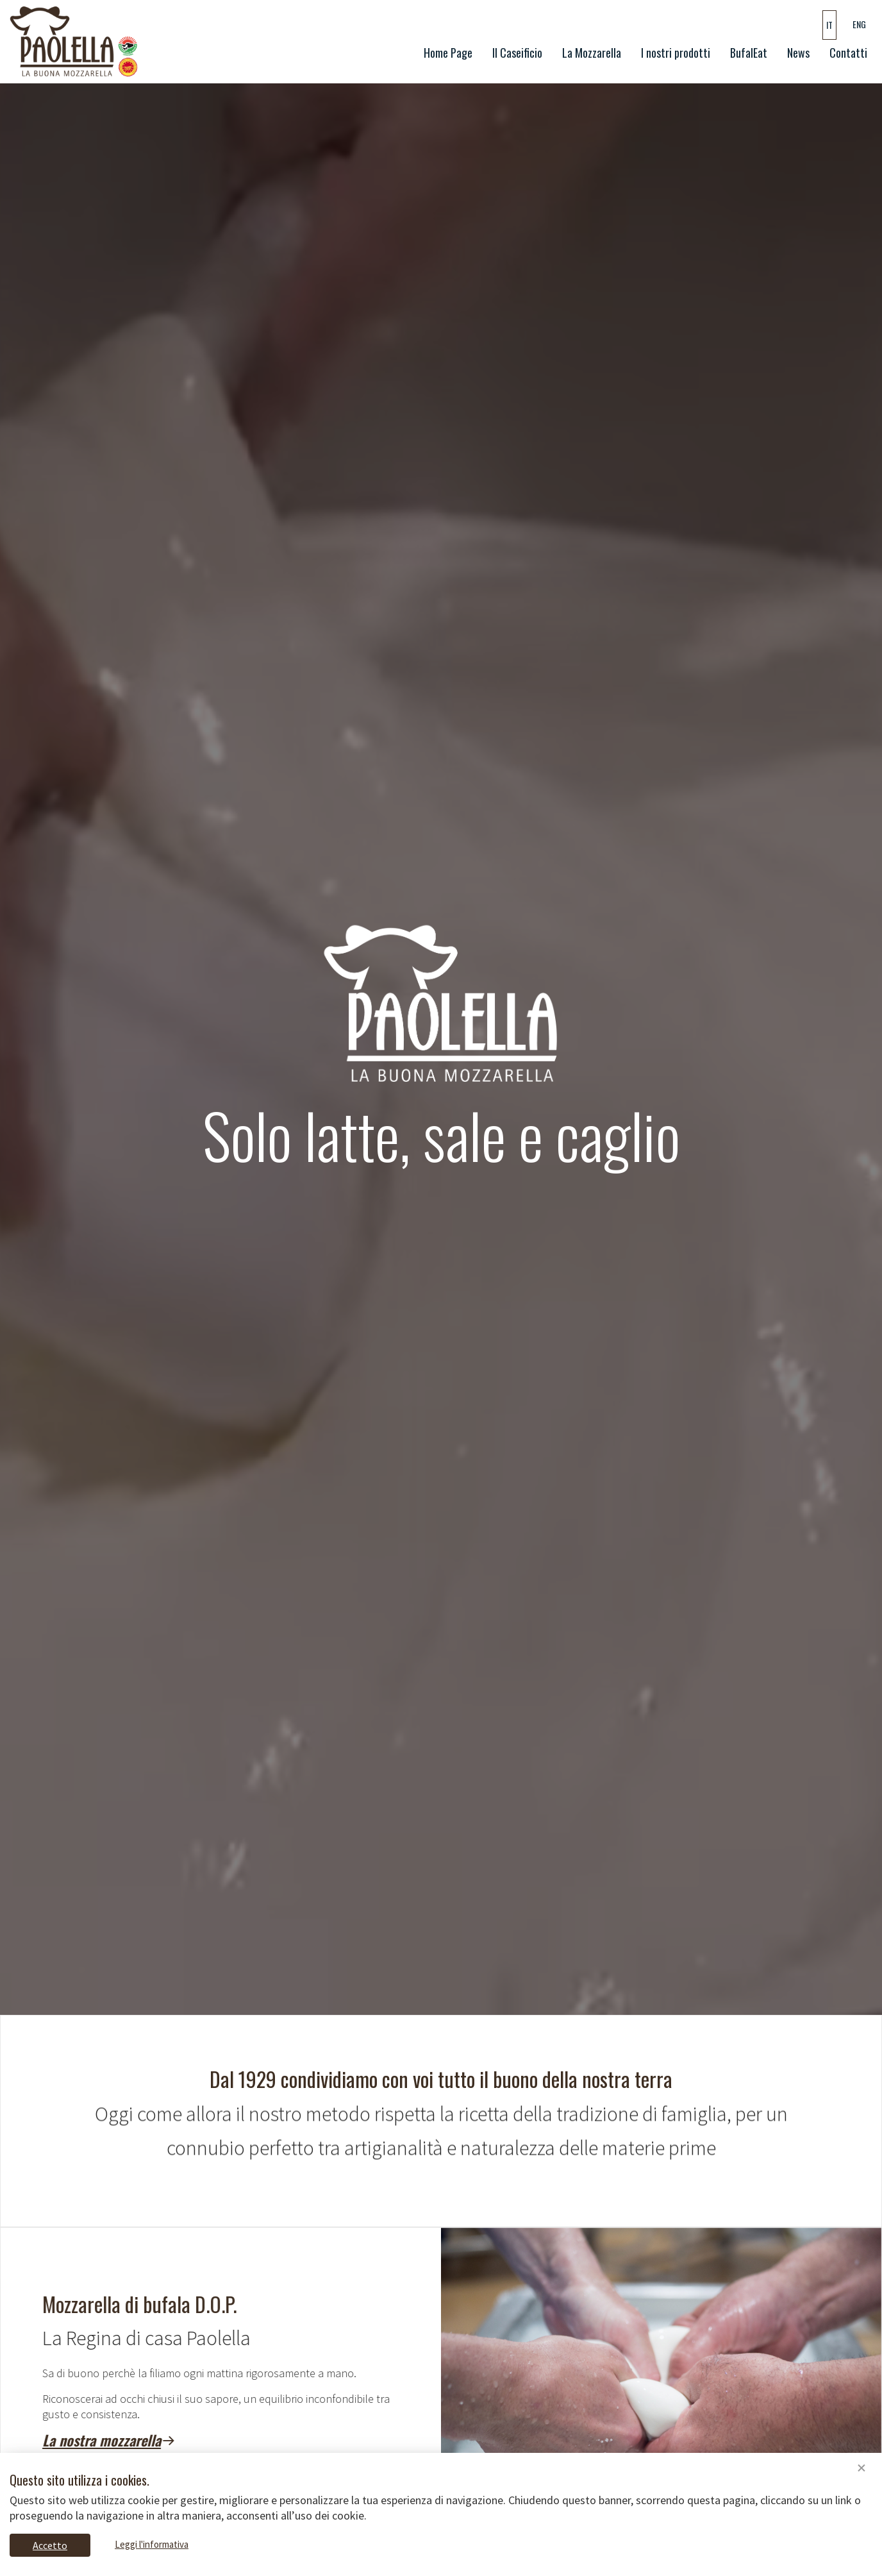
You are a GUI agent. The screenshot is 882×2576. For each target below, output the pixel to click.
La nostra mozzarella (163, 2440)
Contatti (848, 52)
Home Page (451, 52)
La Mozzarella (591, 52)
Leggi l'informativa (151, 2544)
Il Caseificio (517, 52)
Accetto (50, 2545)
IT (829, 24)
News (798, 52)
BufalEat (748, 52)
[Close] (861, 2469)
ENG (859, 24)
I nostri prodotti (675, 52)
